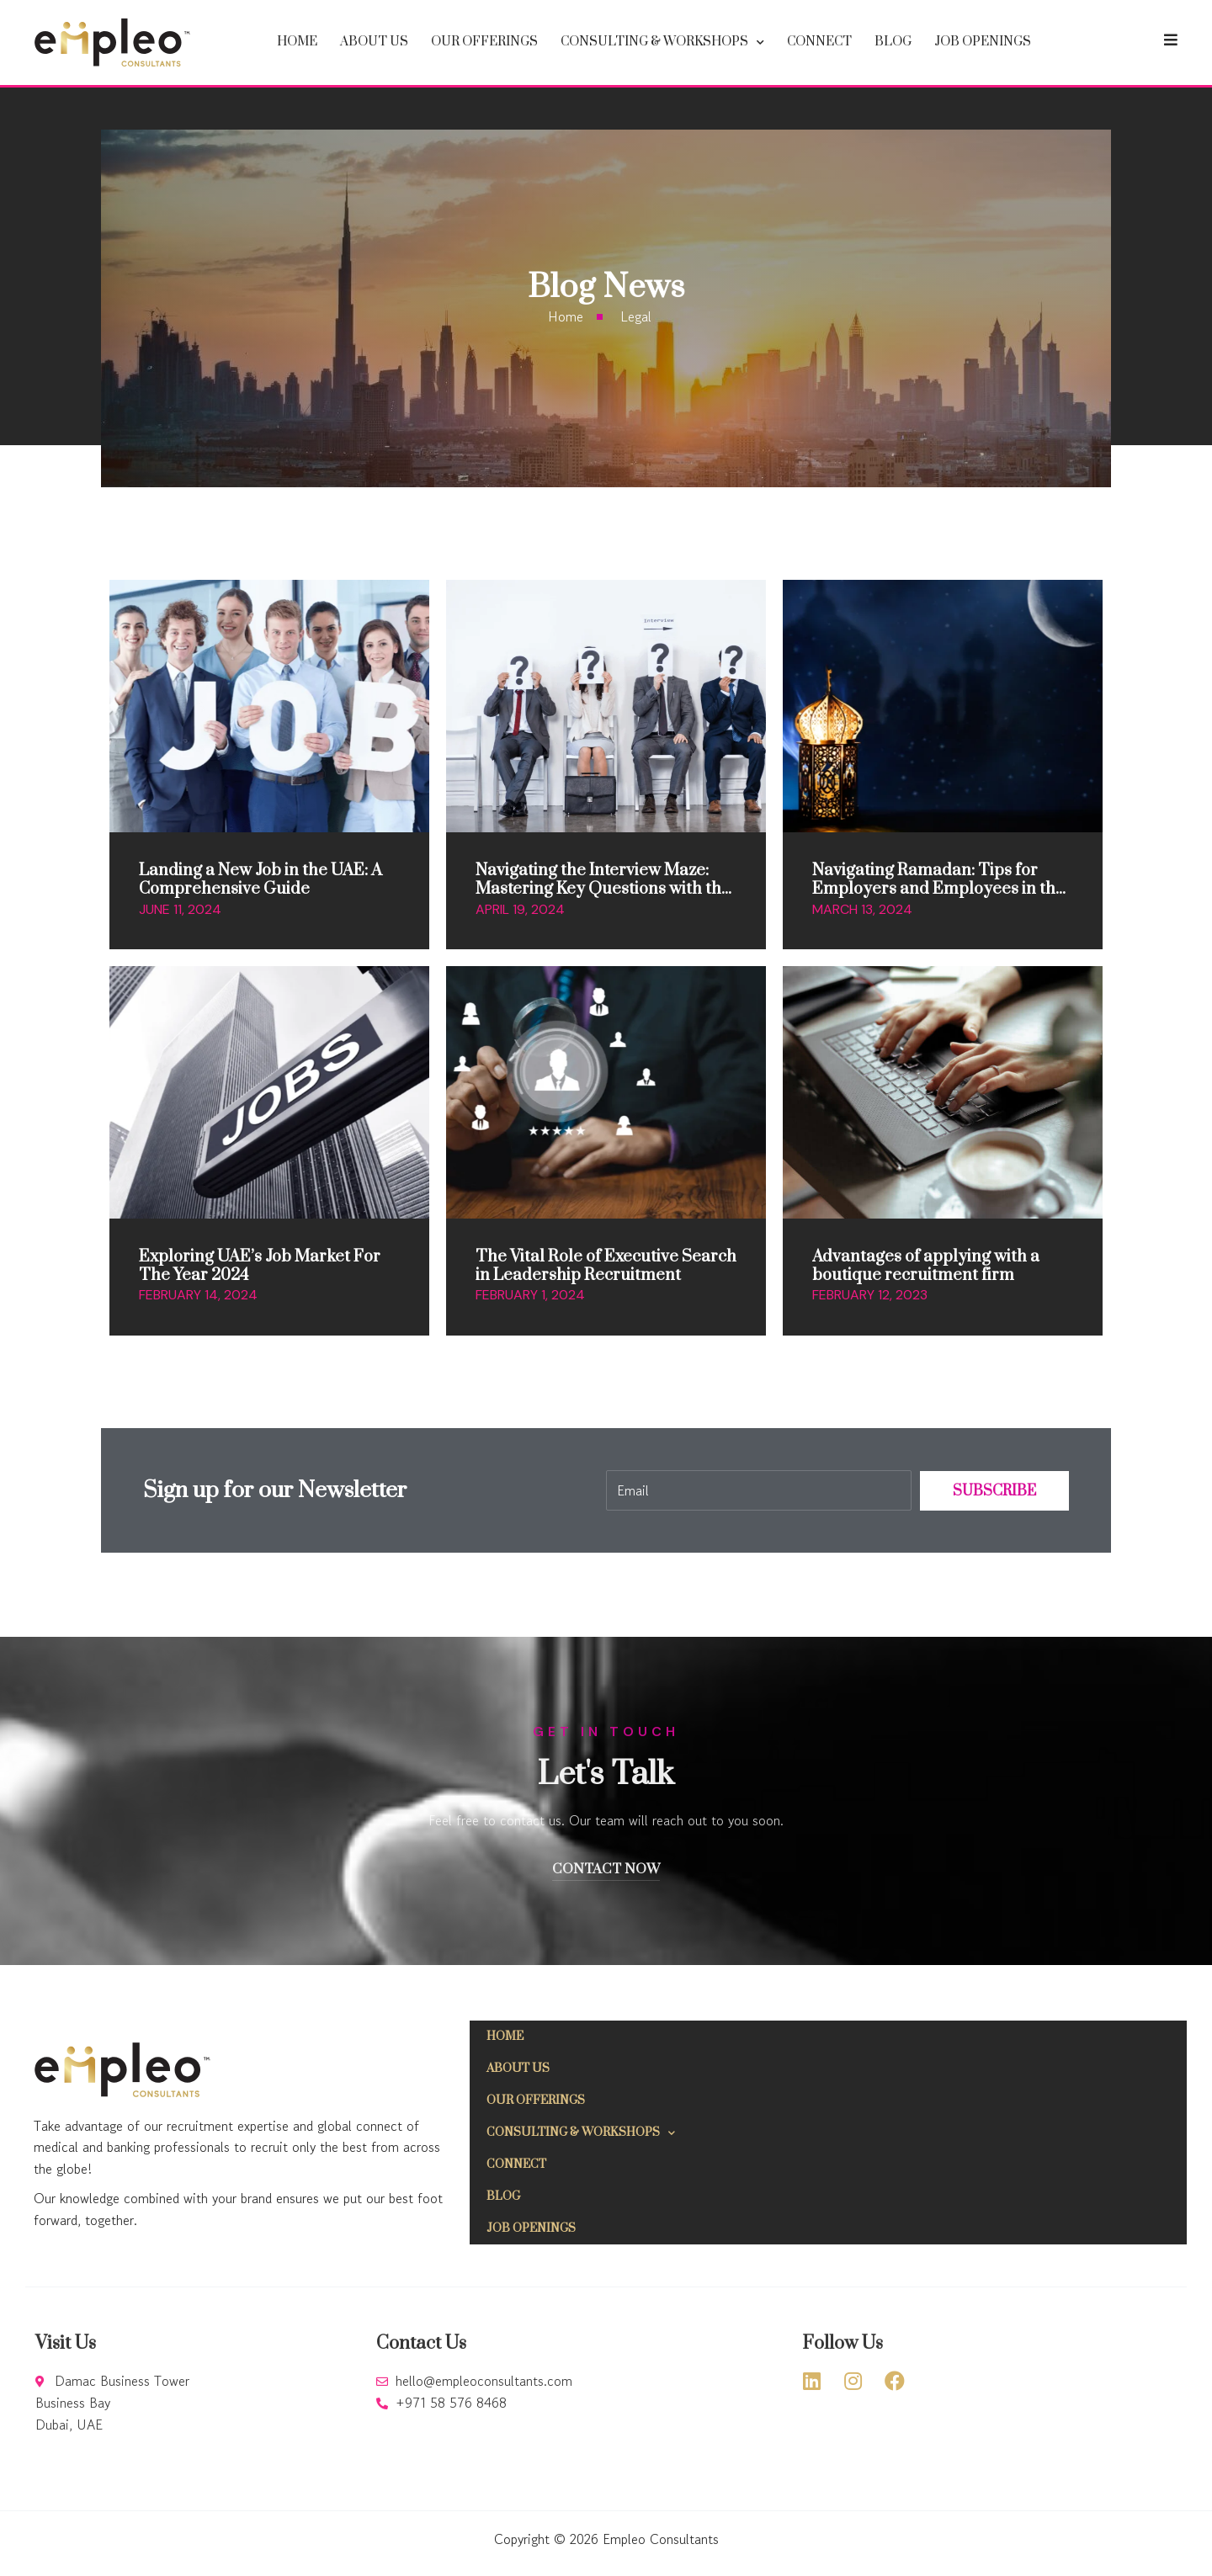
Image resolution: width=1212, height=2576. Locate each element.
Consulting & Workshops (662, 42)
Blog (893, 42)
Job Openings (982, 42)
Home (297, 42)
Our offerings (484, 42)
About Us (374, 42)
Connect (819, 42)
